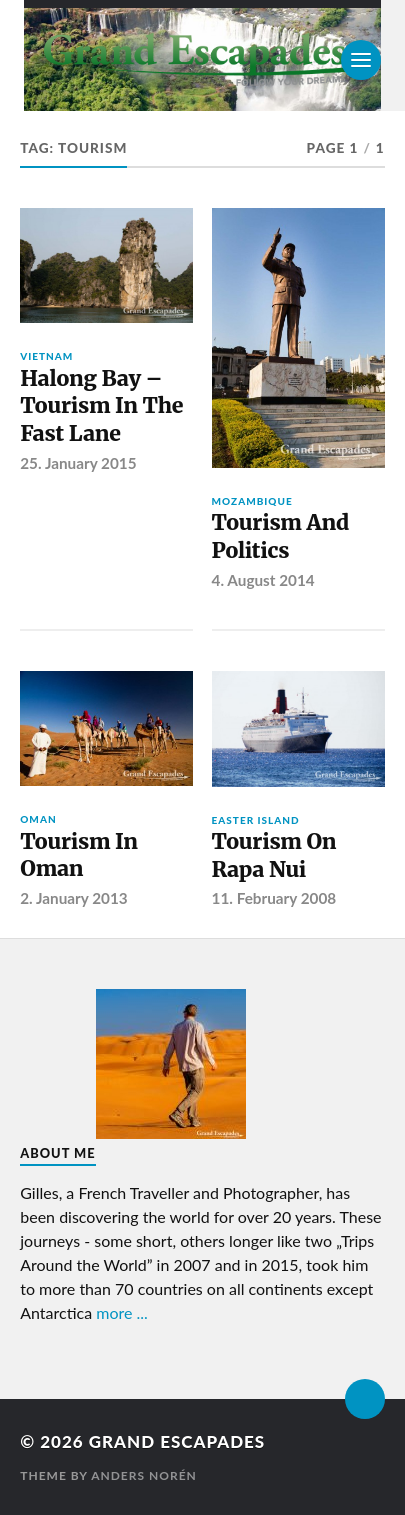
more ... (122, 1312)
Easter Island (256, 820)
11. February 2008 (274, 898)
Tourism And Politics (280, 536)
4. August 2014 (263, 580)
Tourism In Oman (78, 855)
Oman (38, 819)
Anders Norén (144, 1475)
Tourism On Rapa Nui (274, 855)
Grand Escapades (177, 1441)
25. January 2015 (78, 463)
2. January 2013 (73, 898)
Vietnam (46, 356)
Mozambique (252, 501)
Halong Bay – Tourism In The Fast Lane (101, 406)
